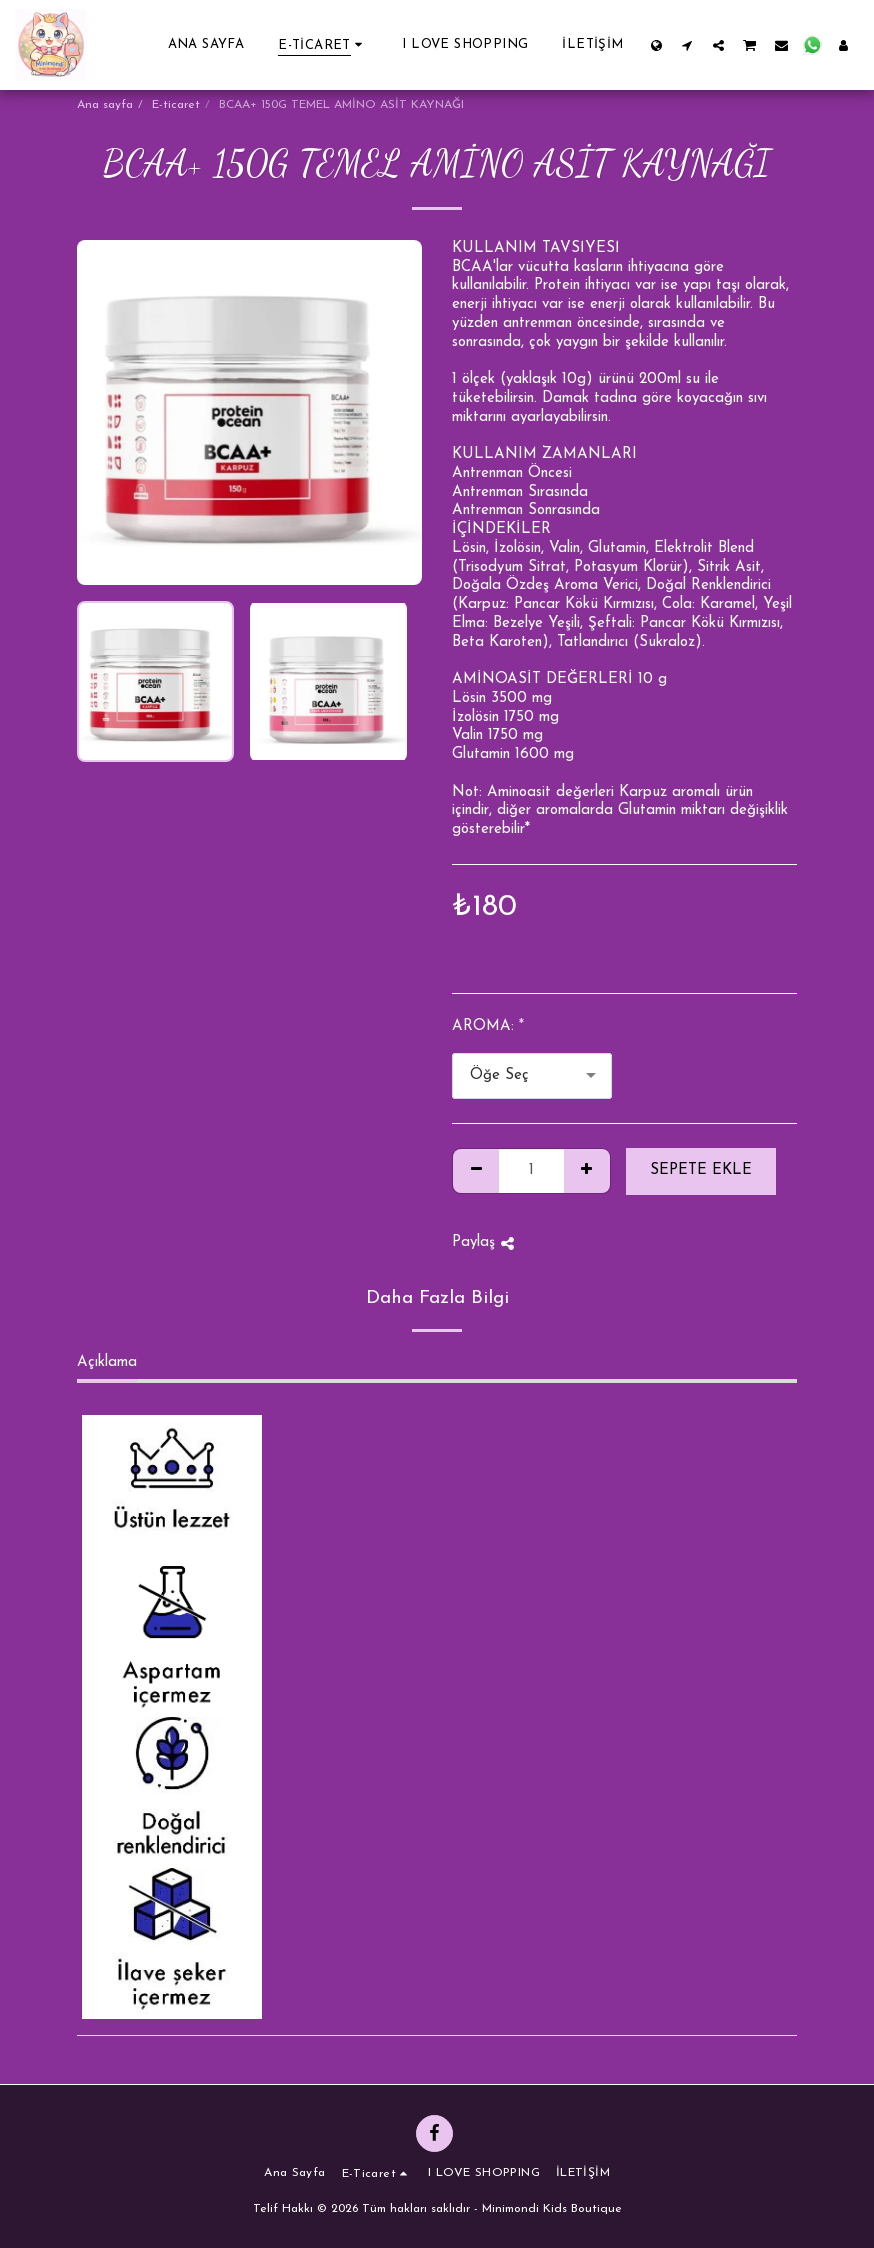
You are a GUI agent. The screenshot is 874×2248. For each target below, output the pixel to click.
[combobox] (532, 1076)
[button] (687, 45)
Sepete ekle (701, 1170)
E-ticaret (176, 105)
